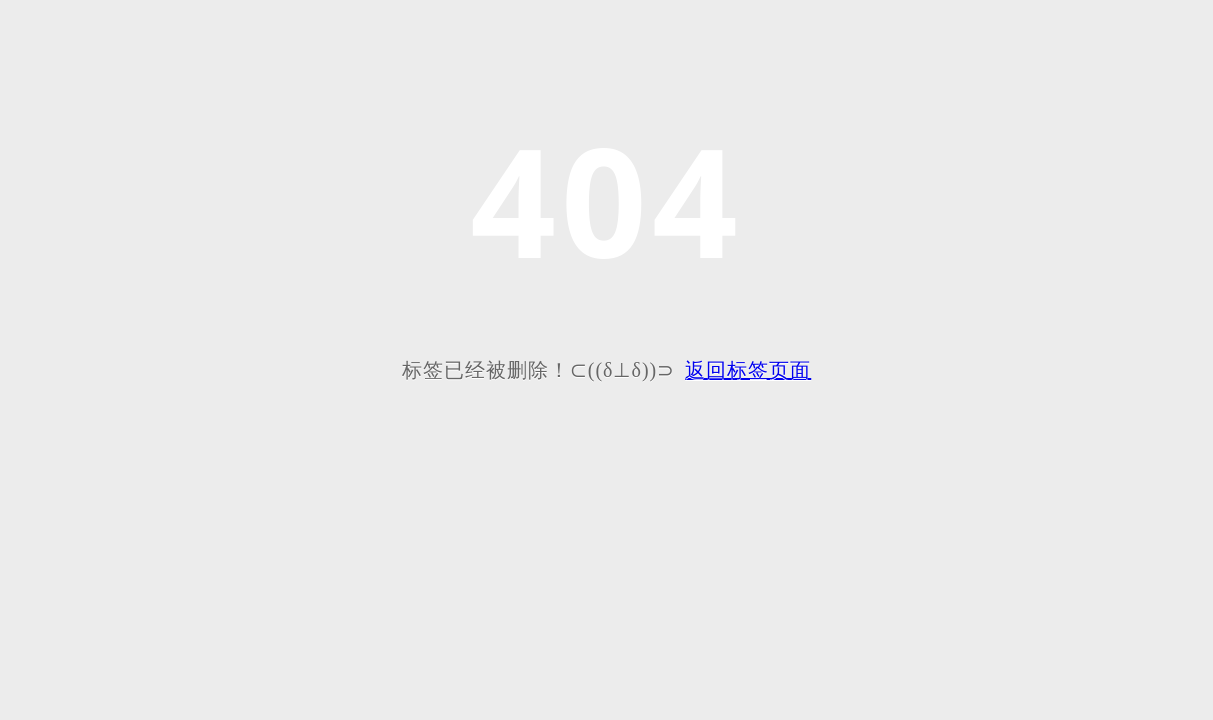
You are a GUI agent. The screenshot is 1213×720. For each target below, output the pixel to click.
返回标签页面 (748, 370)
